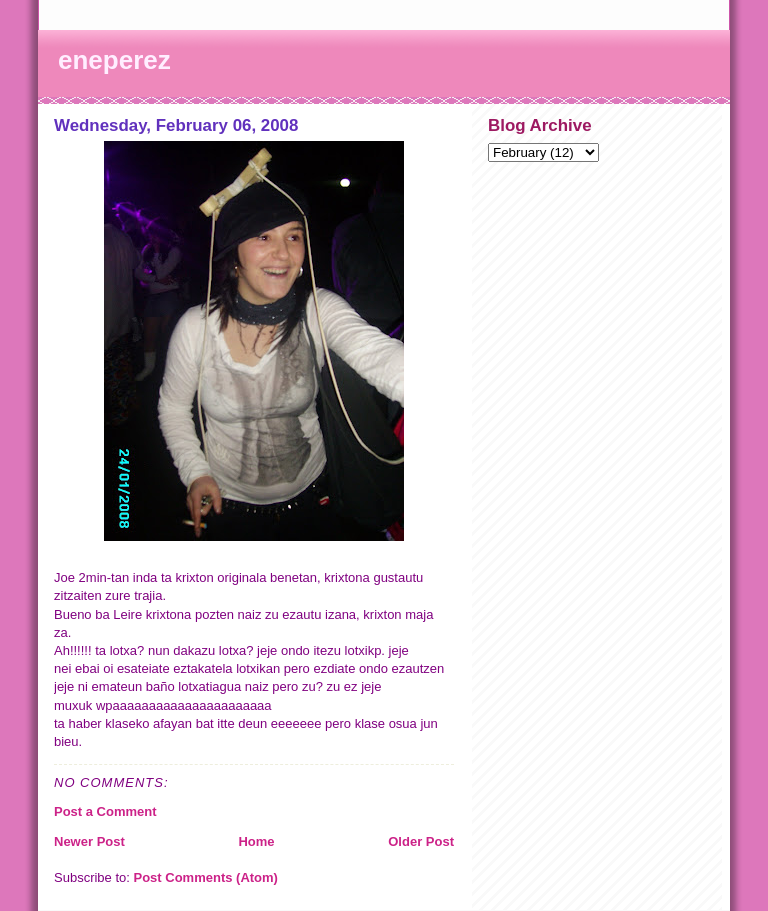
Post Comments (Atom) (206, 877)
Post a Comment (105, 811)
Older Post (421, 841)
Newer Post (89, 841)
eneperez (114, 60)
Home (256, 841)
